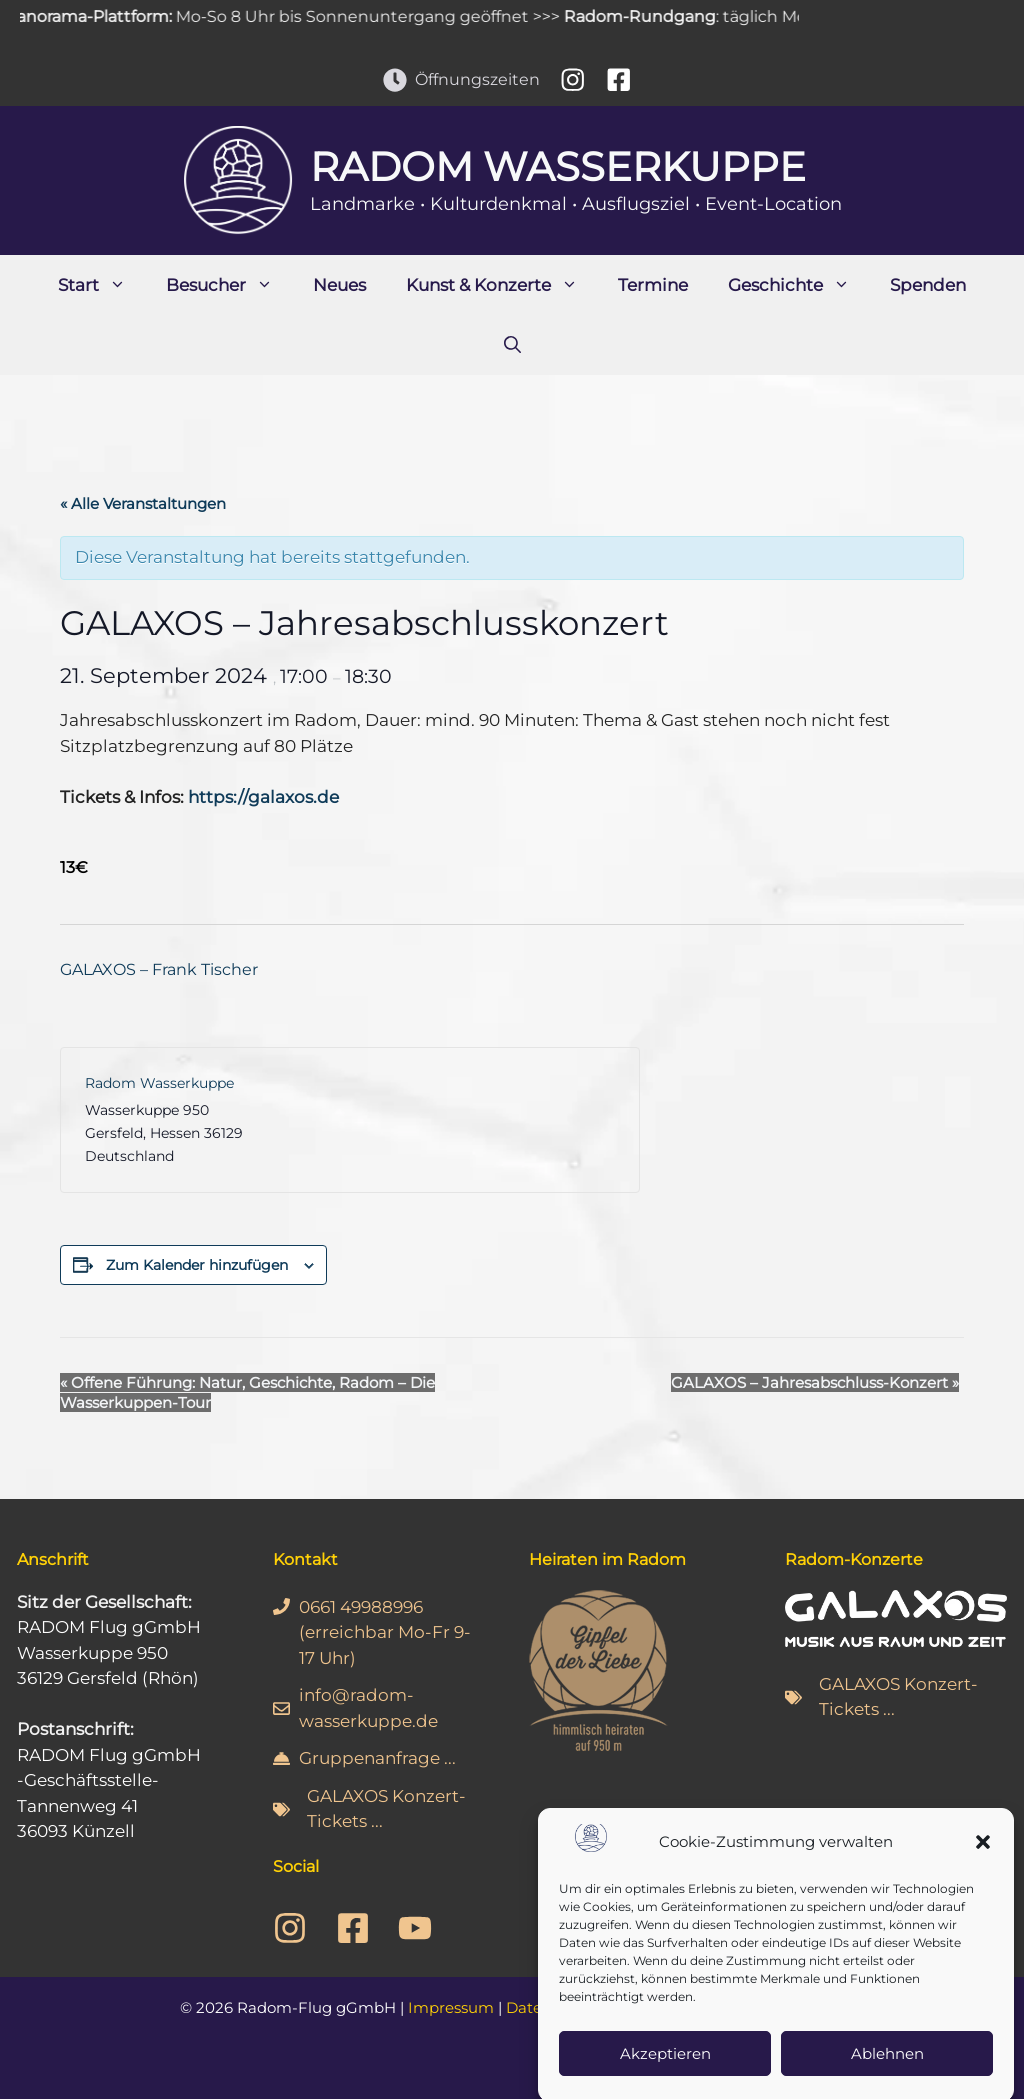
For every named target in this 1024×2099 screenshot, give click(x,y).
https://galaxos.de (263, 797)
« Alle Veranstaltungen (143, 503)
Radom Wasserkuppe (558, 166)
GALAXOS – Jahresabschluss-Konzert (815, 1382)
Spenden (928, 285)
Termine (653, 285)
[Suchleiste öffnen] (512, 345)
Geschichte (799, 285)
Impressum (451, 2007)
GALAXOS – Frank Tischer (159, 969)
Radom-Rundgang (653, 16)
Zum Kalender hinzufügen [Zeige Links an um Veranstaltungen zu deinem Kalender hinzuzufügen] (197, 1265)
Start (102, 285)
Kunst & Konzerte (502, 285)
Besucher (229, 285)
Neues (339, 285)
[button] (983, 1869)
